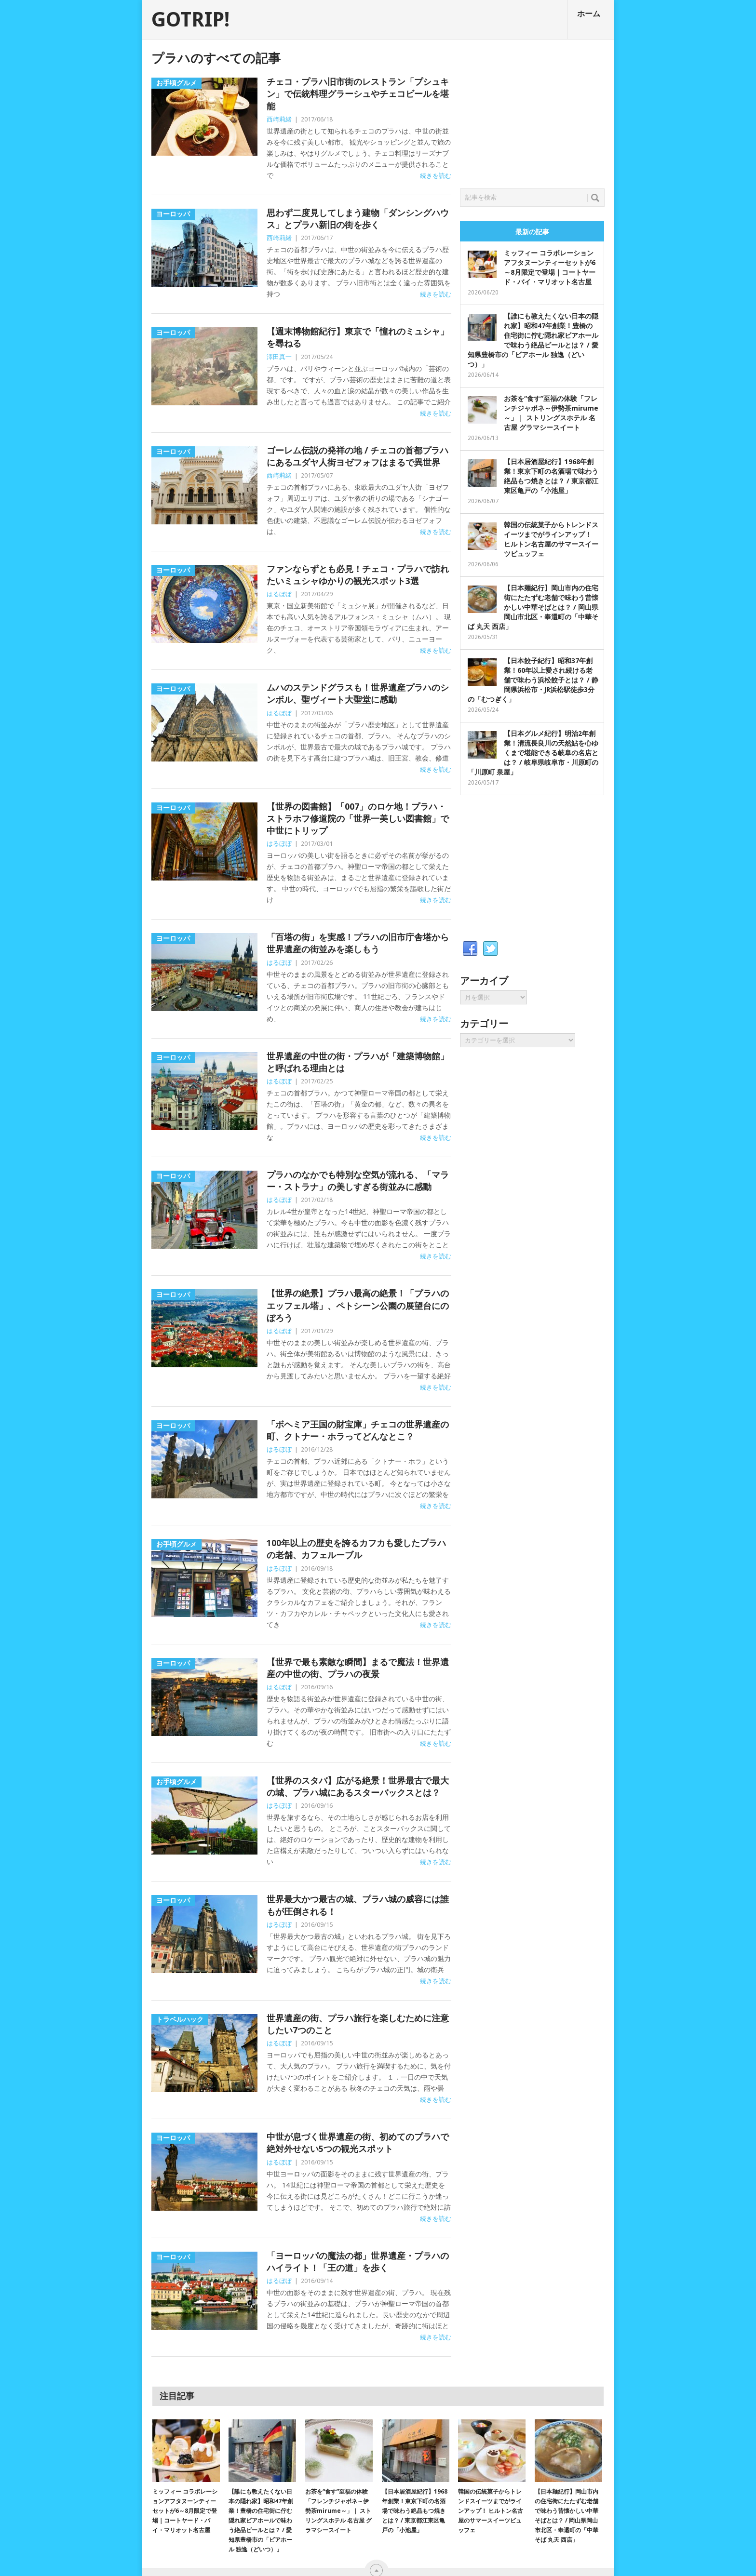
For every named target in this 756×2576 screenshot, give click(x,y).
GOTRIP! (190, 20)
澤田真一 (279, 356)
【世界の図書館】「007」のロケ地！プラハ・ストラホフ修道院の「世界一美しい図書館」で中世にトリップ (358, 818)
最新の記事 (532, 232)
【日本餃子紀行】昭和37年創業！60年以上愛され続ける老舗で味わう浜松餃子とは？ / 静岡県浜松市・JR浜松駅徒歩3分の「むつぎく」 (533, 680)
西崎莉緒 (279, 119)
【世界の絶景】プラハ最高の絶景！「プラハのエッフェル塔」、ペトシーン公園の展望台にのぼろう (358, 1305)
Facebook (470, 949)
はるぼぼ (279, 594)
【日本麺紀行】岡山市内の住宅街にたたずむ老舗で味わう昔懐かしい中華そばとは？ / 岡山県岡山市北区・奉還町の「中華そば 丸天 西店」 (533, 607)
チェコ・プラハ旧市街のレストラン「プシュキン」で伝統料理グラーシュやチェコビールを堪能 (358, 94)
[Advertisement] (532, 111)
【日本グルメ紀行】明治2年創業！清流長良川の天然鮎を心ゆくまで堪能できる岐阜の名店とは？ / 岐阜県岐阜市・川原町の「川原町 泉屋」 (533, 753)
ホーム (588, 13)
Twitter (490, 949)
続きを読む (435, 175)
